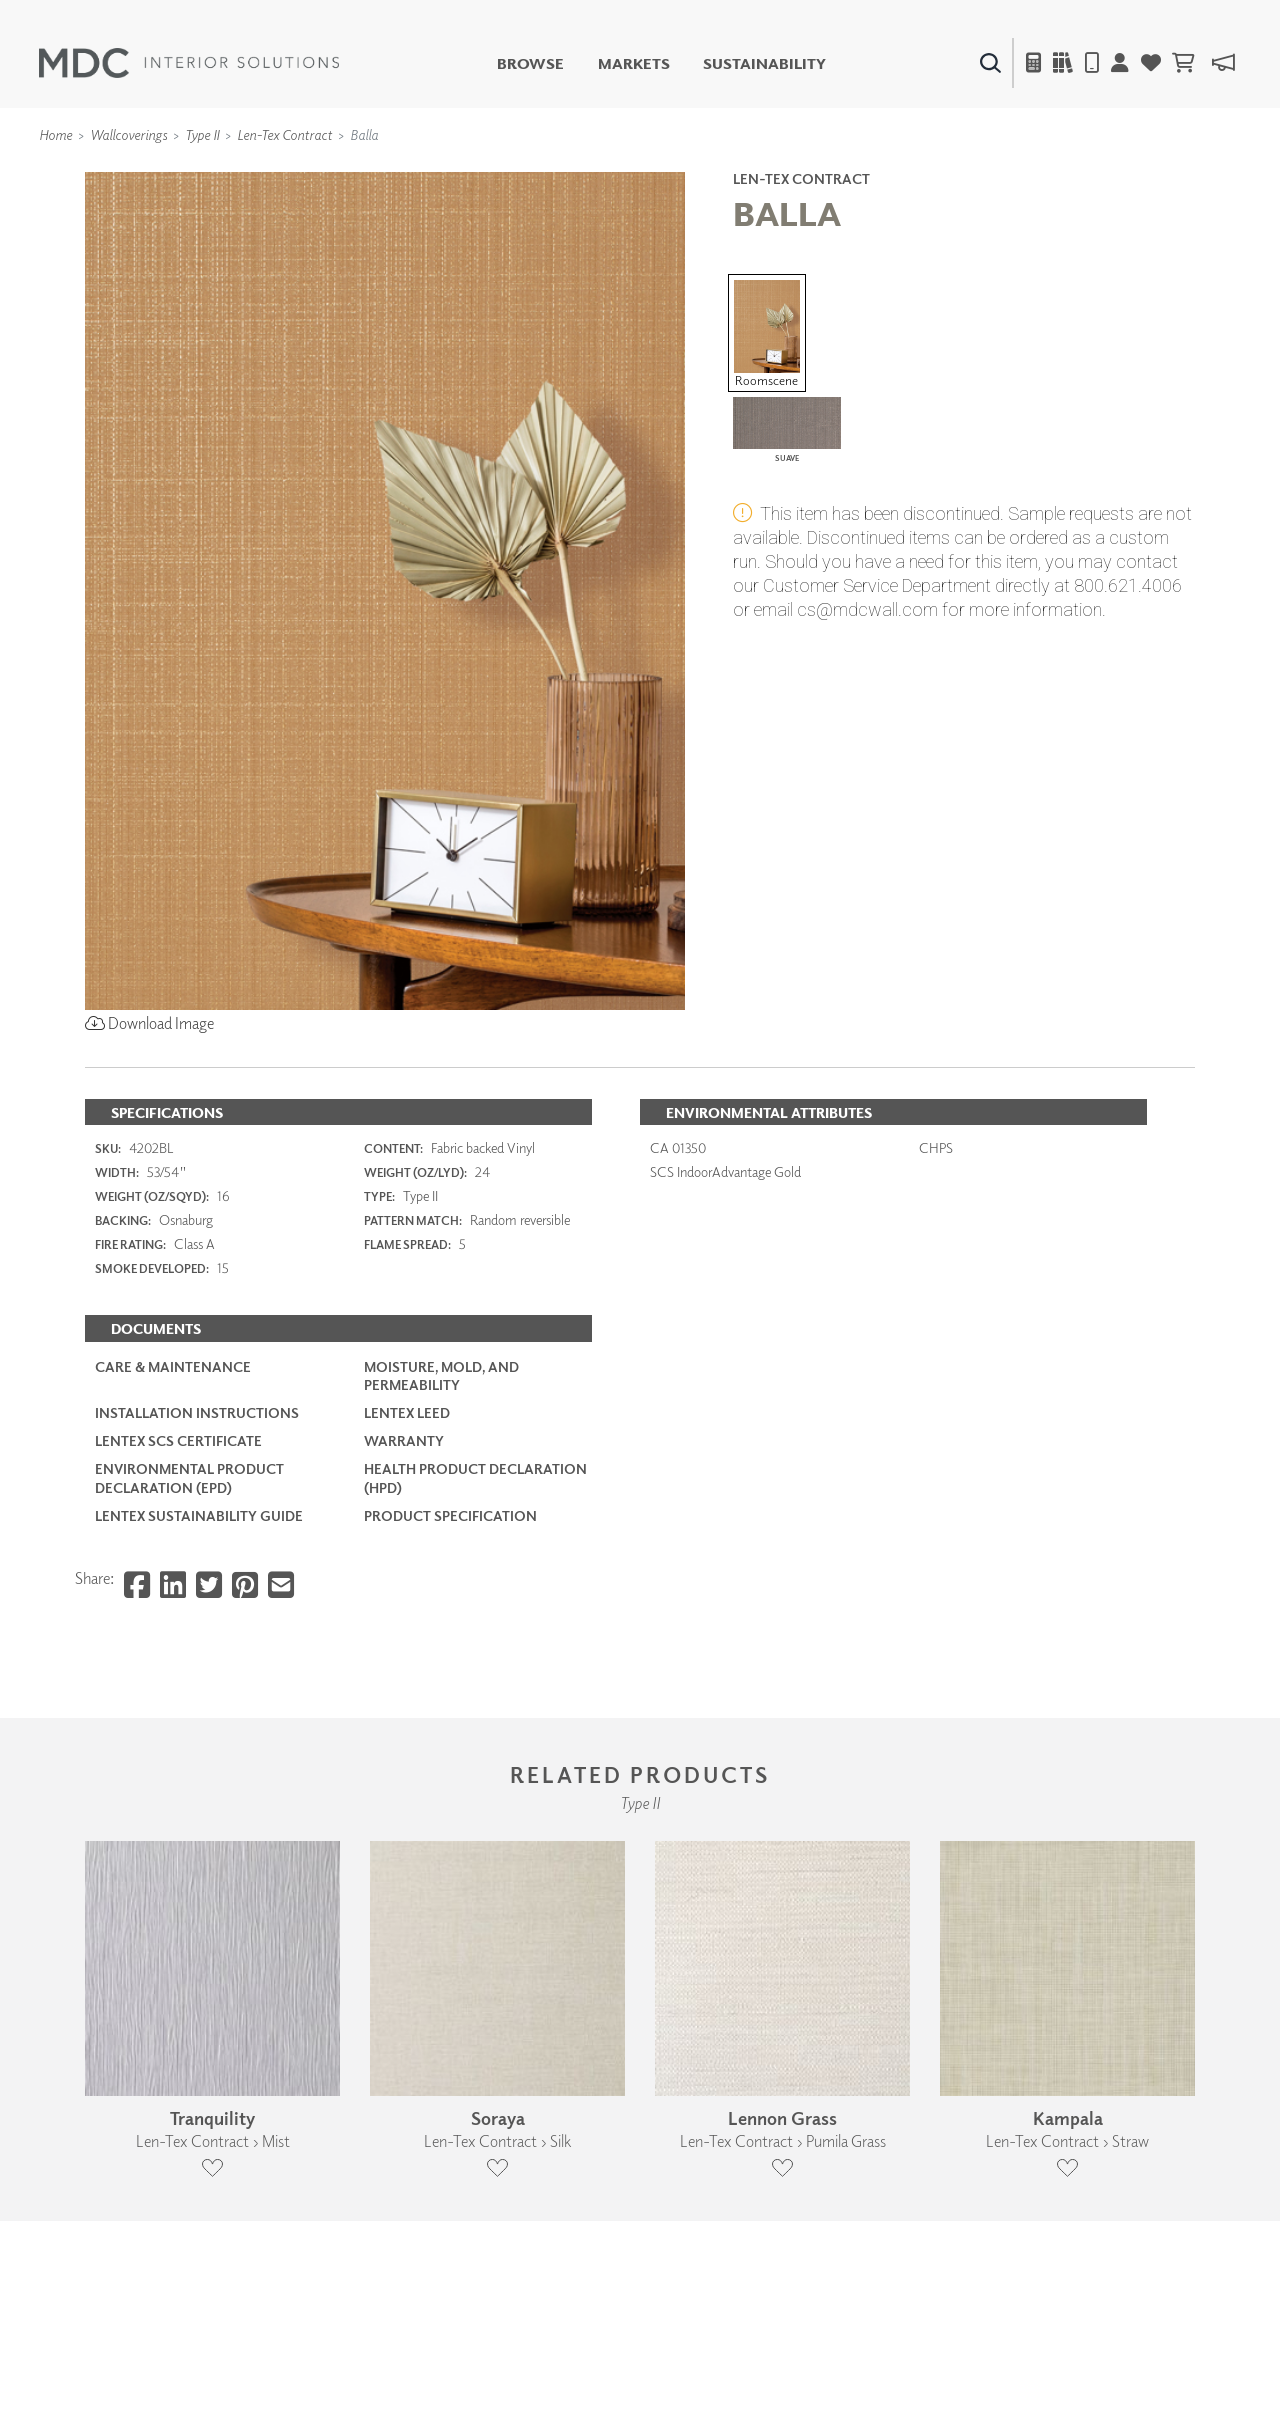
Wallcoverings (128, 134)
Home (55, 134)
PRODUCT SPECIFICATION (450, 1515)
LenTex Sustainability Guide (199, 1515)
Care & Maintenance (173, 1366)
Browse (530, 63)
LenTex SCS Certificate (178, 1440)
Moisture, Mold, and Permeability (441, 1375)
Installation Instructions (197, 1412)
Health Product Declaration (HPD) (475, 1477)
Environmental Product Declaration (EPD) (189, 1477)
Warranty (404, 1440)
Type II (202, 134)
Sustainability (764, 63)
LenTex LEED (407, 1412)
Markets (634, 63)
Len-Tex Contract (284, 134)
